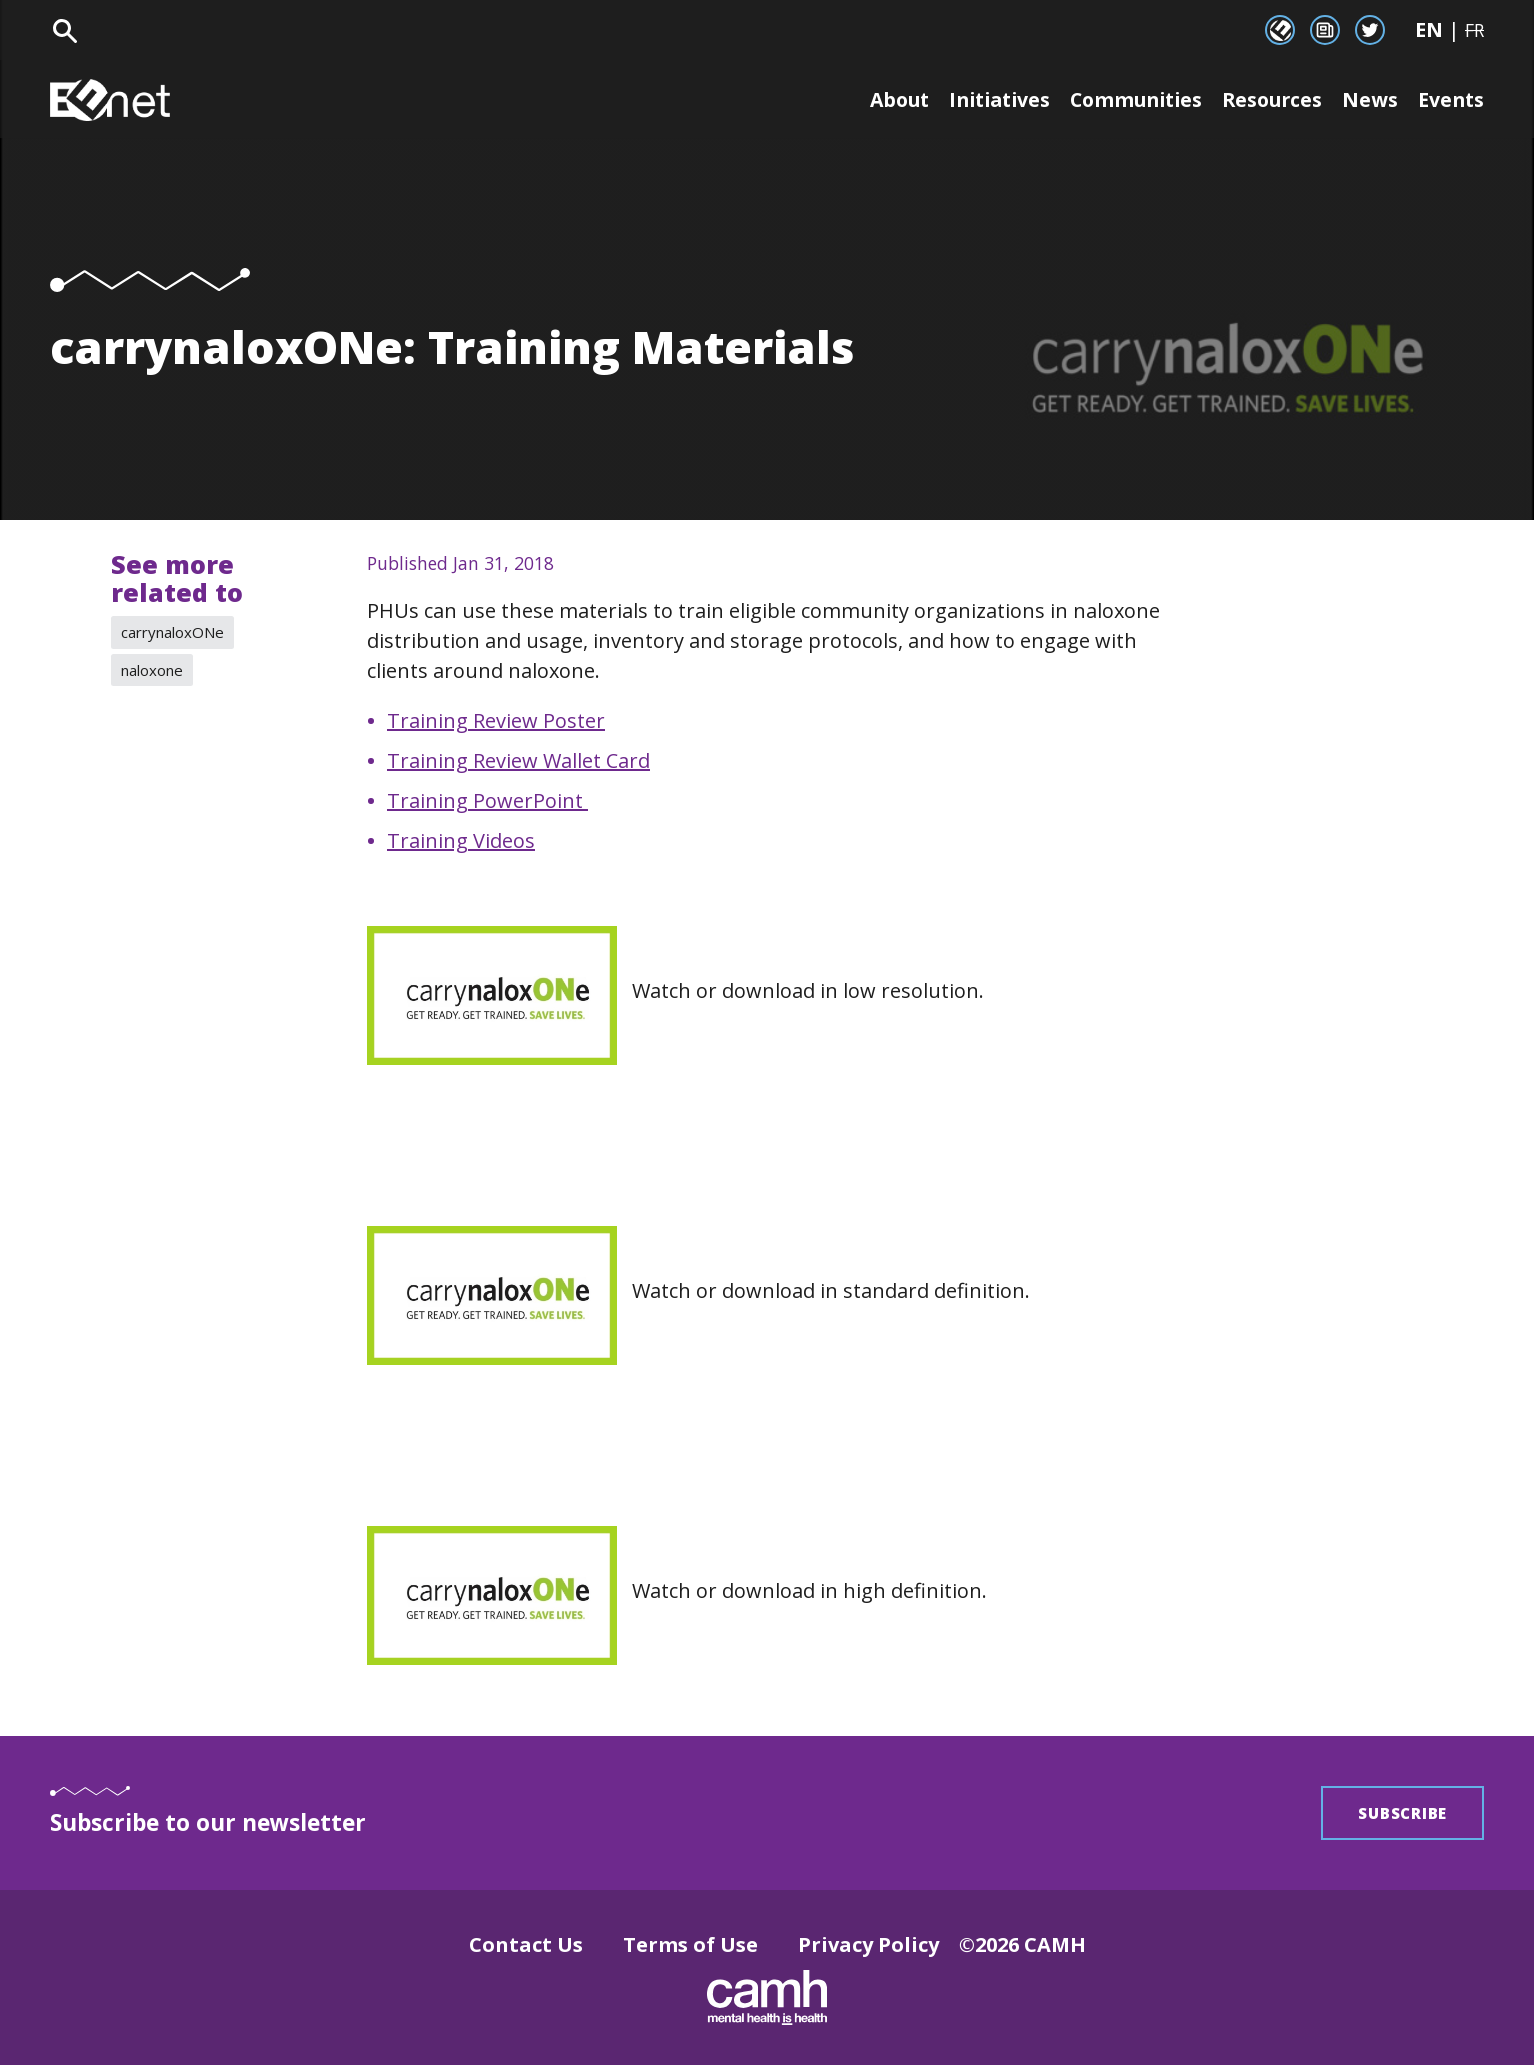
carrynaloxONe (172, 632)
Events (1450, 99)
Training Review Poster (496, 720)
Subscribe (1402, 1813)
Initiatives (983, 99)
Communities (1126, 99)
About (877, 99)
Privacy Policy (868, 1944)
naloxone (152, 670)
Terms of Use (690, 1944)
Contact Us (526, 1944)
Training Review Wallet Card (518, 760)
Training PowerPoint (487, 800)
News (1368, 99)
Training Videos (461, 840)
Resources (1268, 99)
